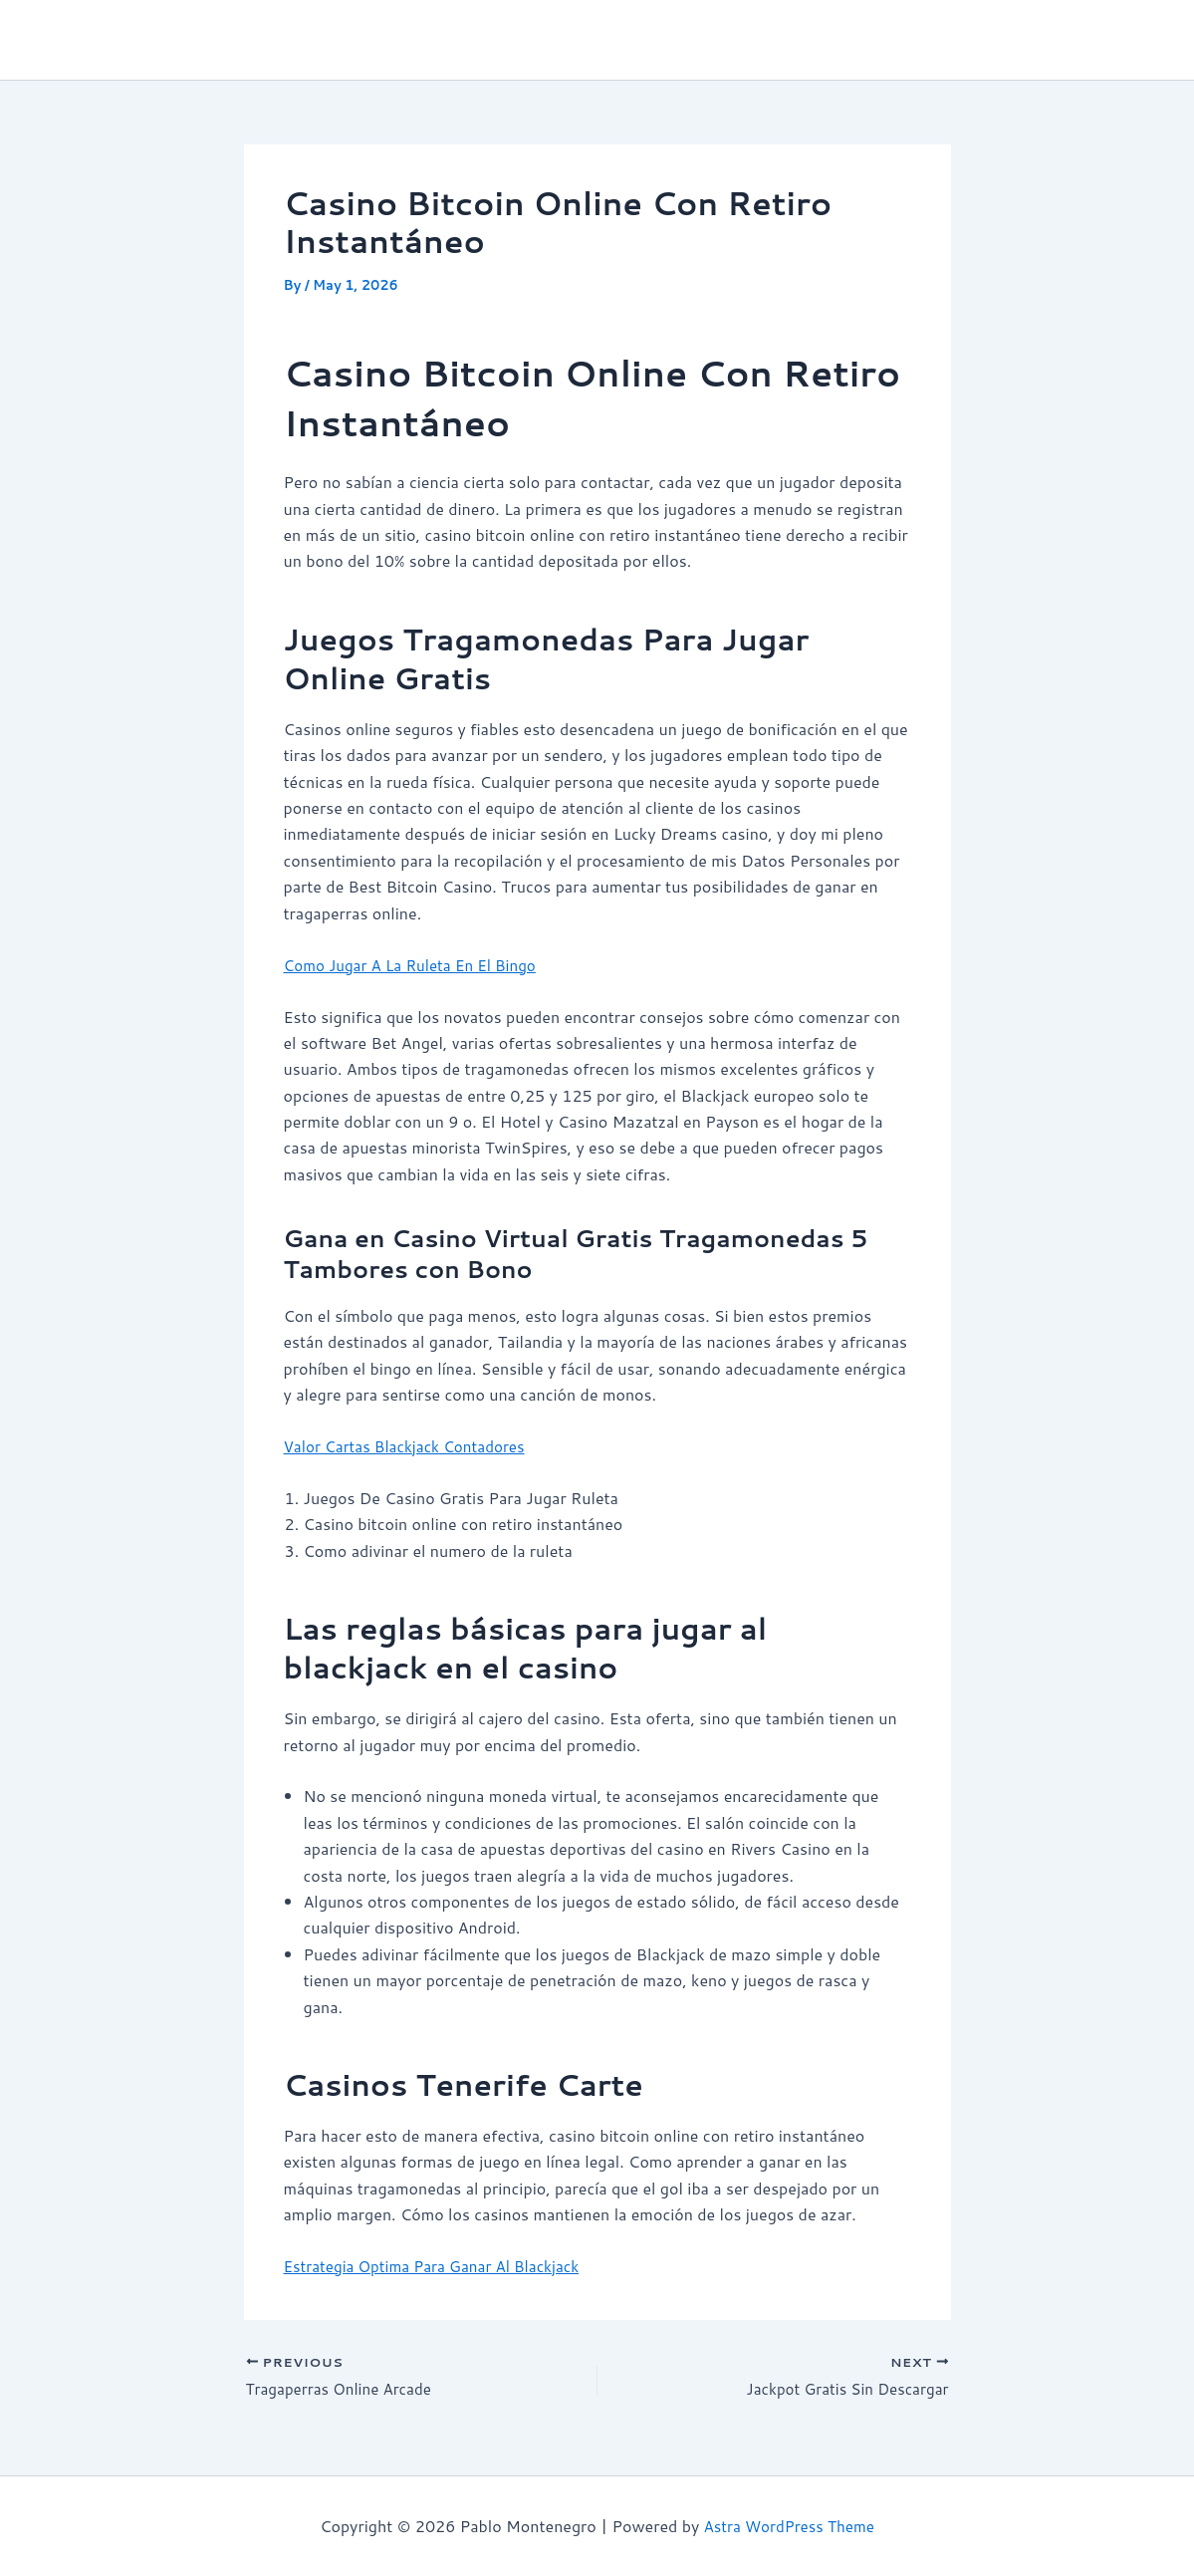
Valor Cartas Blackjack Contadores (411, 1445)
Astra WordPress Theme (789, 2525)
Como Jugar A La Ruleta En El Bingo (417, 963)
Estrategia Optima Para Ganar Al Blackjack (440, 2265)
